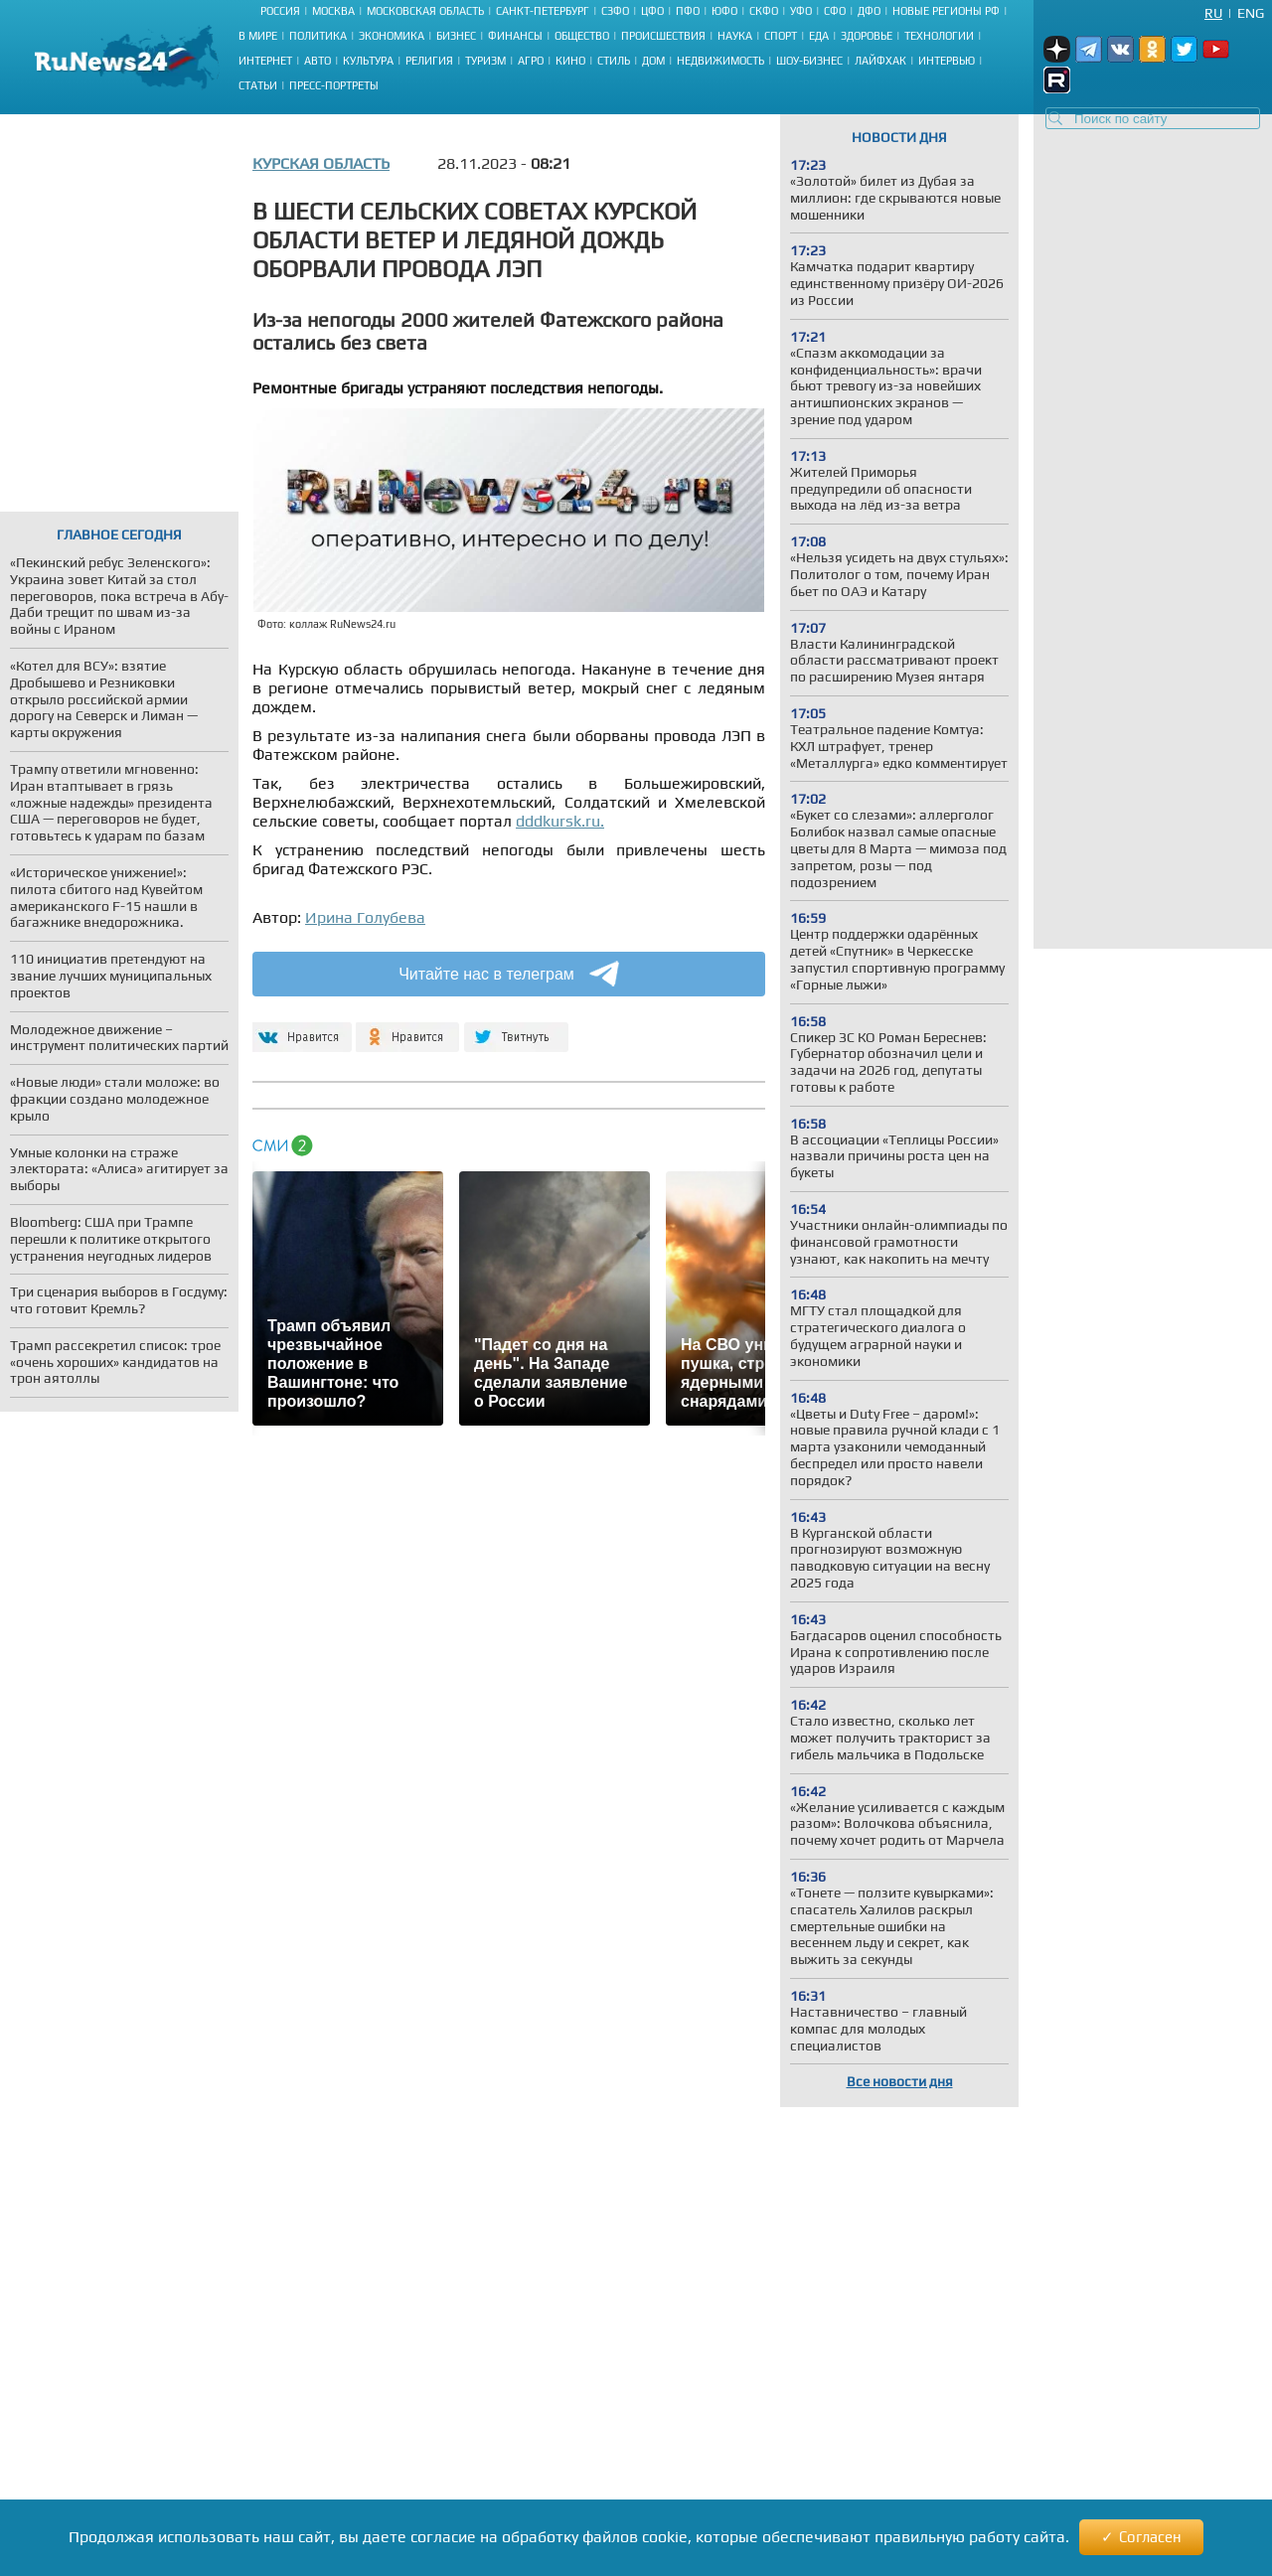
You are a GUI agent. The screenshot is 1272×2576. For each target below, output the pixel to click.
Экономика (391, 36)
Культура (368, 61)
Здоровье (866, 36)
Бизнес (456, 36)
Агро (531, 61)
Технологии (939, 36)
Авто (317, 61)
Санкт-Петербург (542, 11)
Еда (819, 36)
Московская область (425, 11)
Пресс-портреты (334, 85)
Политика (318, 36)
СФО (835, 11)
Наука (734, 36)
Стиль (613, 61)
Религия (429, 61)
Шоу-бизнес (809, 61)
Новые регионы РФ (946, 11)
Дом (653, 61)
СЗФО (615, 11)
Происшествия (663, 36)
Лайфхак (880, 61)
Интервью (946, 61)
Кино (570, 61)
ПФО (688, 11)
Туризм (485, 61)
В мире (257, 36)
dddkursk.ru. (560, 821)
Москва (333, 11)
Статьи (257, 85)
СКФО (763, 11)
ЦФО (652, 11)
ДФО (869, 11)
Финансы (515, 36)
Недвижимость (720, 61)
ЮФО (724, 11)
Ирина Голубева (365, 917)
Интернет (265, 61)
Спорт (780, 36)
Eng (1250, 13)
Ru (1213, 13)
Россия (280, 11)
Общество (582, 36)
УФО (801, 11)
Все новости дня (900, 2081)
